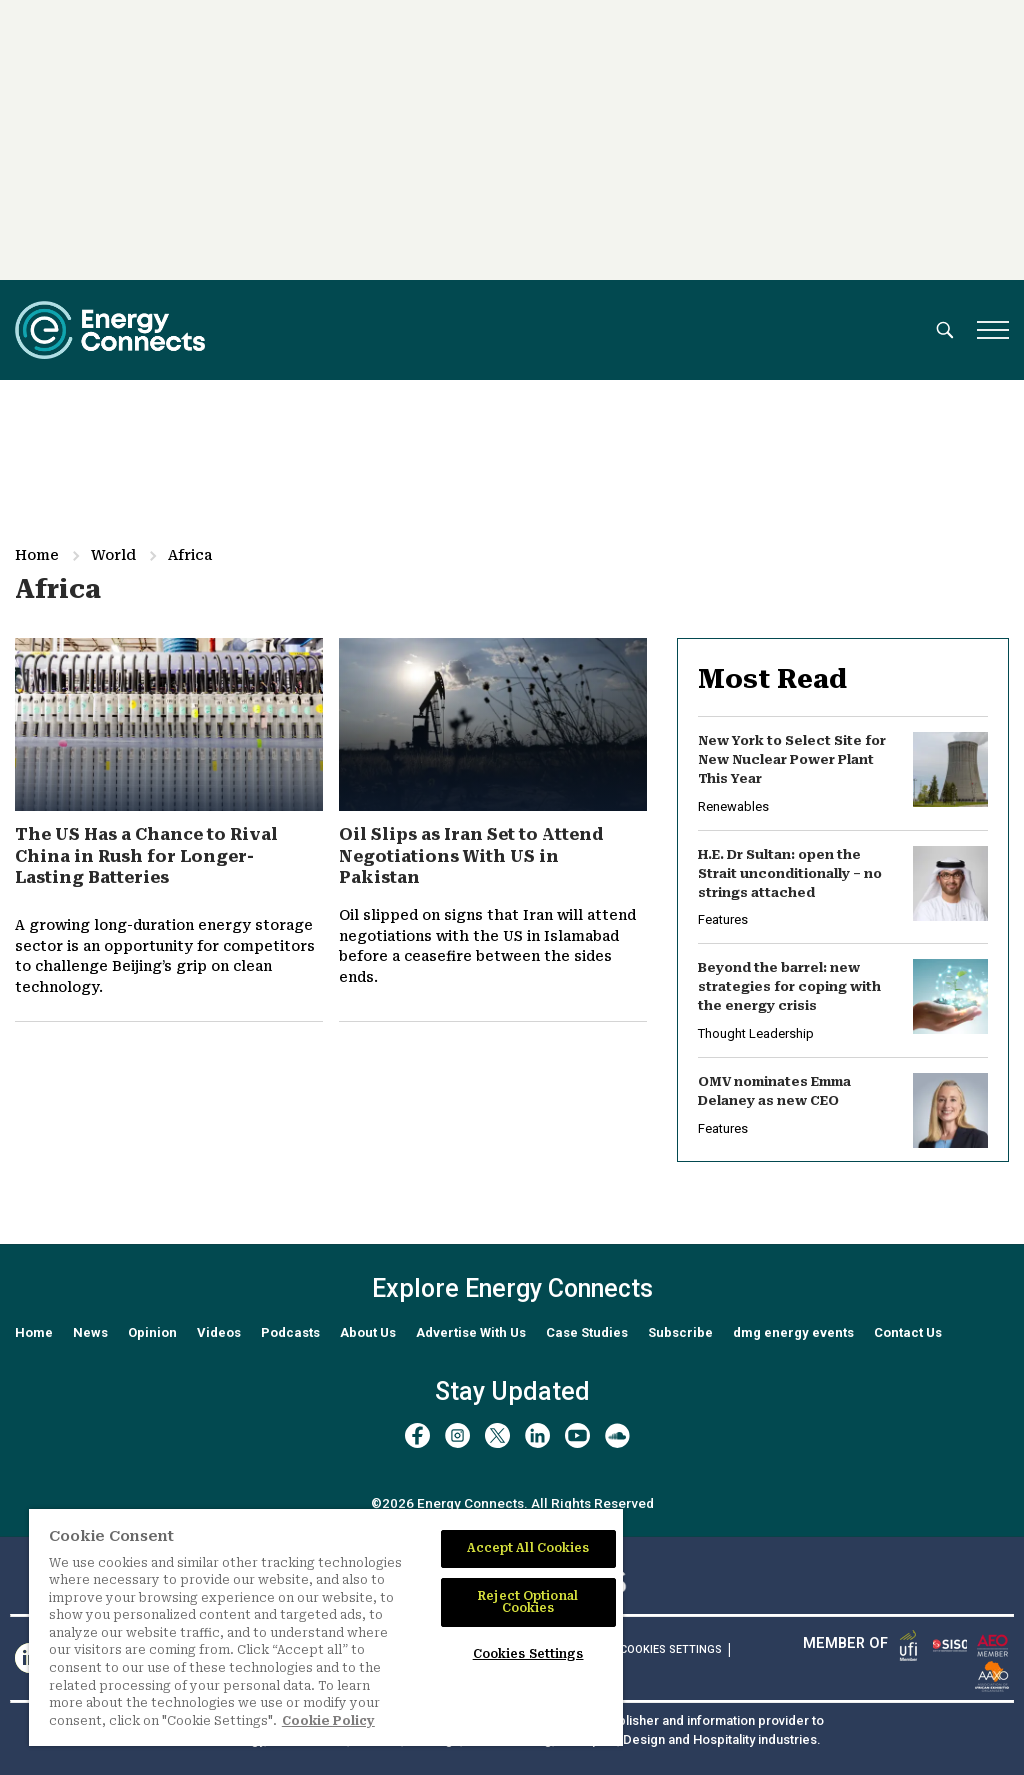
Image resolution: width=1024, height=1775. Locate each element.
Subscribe (680, 1332)
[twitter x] (497, 1435)
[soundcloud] (617, 1435)
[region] (326, 1627)
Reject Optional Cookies (528, 1602)
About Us (368, 1332)
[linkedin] (537, 1435)
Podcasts (290, 1332)
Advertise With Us (471, 1332)
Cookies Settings (671, 1650)
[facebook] (417, 1435)
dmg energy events (793, 1332)
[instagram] (457, 1435)
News (90, 1332)
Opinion (152, 1332)
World (113, 555)
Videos (219, 1332)
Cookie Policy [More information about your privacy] (328, 1721)
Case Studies (587, 1332)
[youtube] (577, 1435)
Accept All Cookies (528, 1548)
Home (37, 555)
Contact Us (908, 1332)
